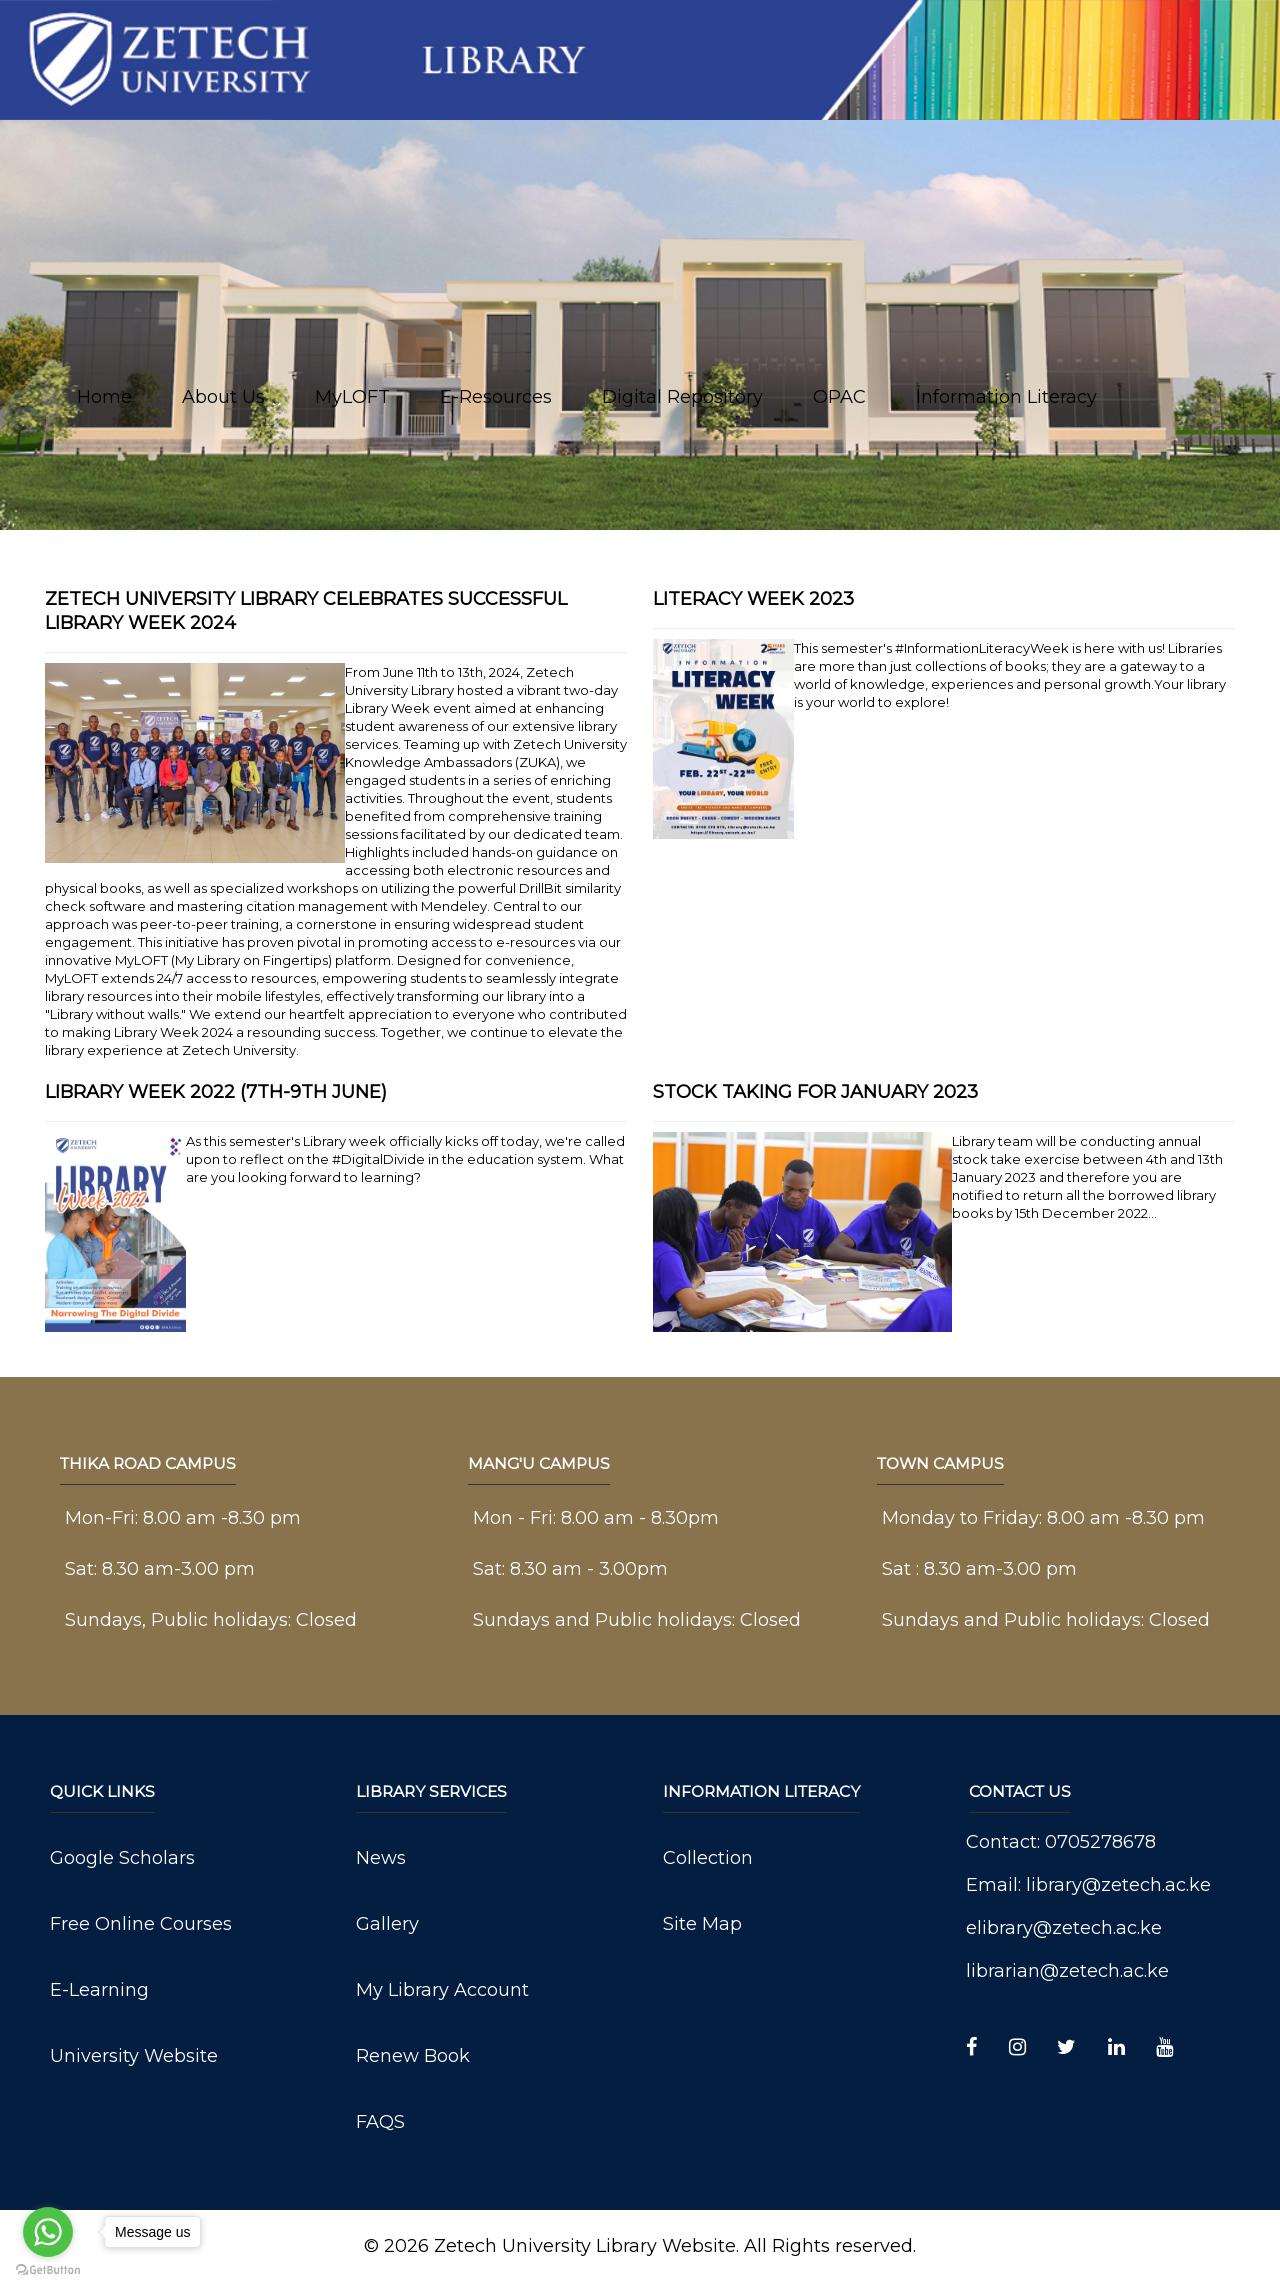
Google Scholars (122, 1858)
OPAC (839, 397)
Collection (708, 1858)
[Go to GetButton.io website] (48, 2270)
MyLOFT (352, 397)
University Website (134, 2056)
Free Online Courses (141, 1924)
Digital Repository (682, 397)
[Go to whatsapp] (48, 2232)
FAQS (380, 2122)
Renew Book (413, 2056)
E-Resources (496, 397)
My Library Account (442, 1990)
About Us (223, 397)
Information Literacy (1006, 397)
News (381, 1858)
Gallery (387, 1924)
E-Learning (99, 1990)
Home (104, 397)
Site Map (702, 1924)
